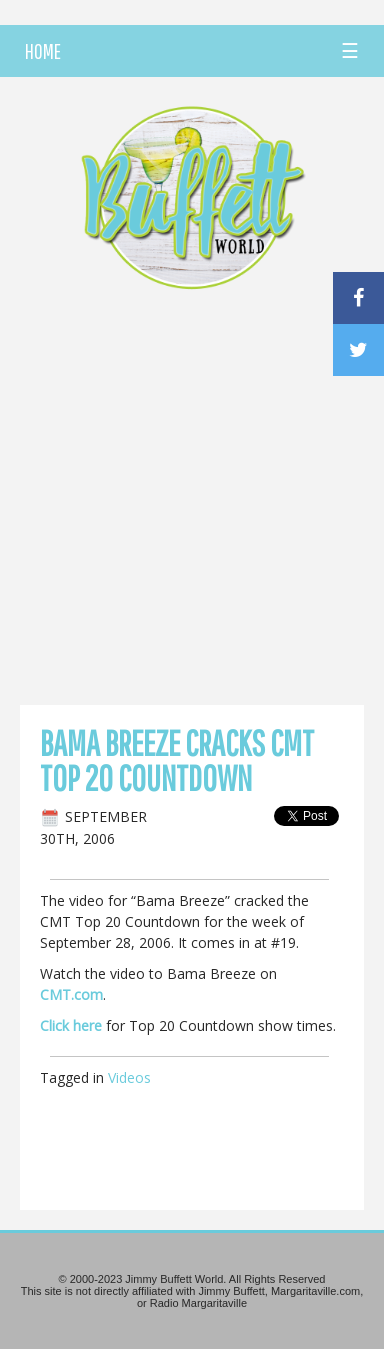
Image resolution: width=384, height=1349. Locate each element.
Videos (129, 1077)
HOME (43, 51)
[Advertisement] (192, 503)
